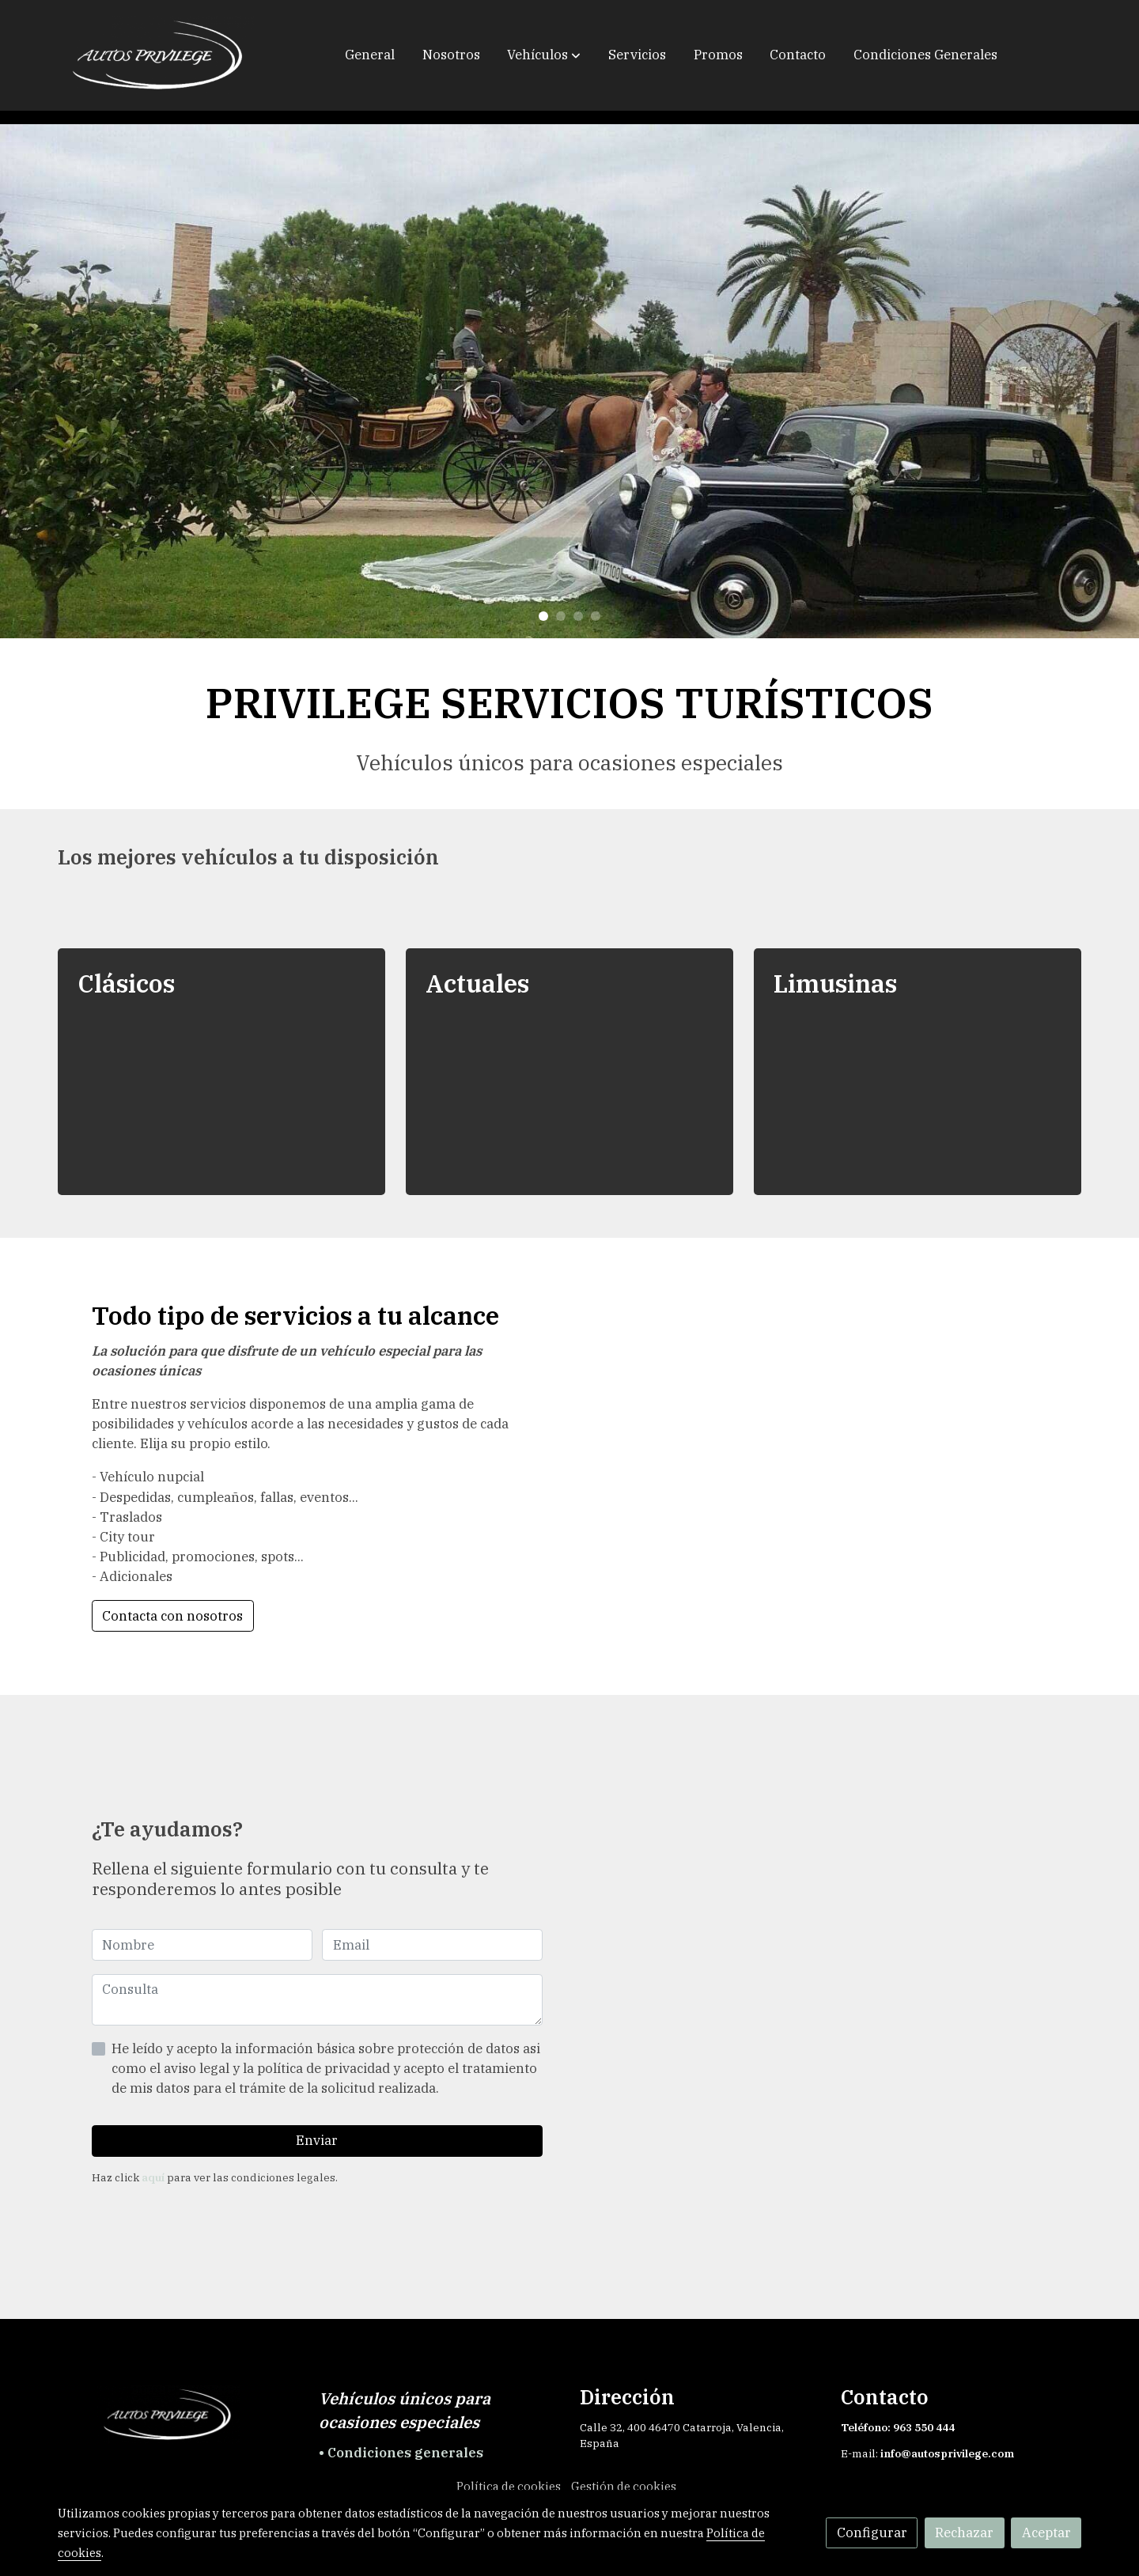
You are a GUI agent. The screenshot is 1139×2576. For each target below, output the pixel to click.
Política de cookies (508, 2486)
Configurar (872, 2532)
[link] (159, 55)
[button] (544, 55)
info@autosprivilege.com (947, 2453)
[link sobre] (178, 2415)
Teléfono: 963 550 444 (899, 2427)
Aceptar (1046, 2532)
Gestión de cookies (623, 2486)
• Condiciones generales (401, 2452)
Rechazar (964, 2532)
